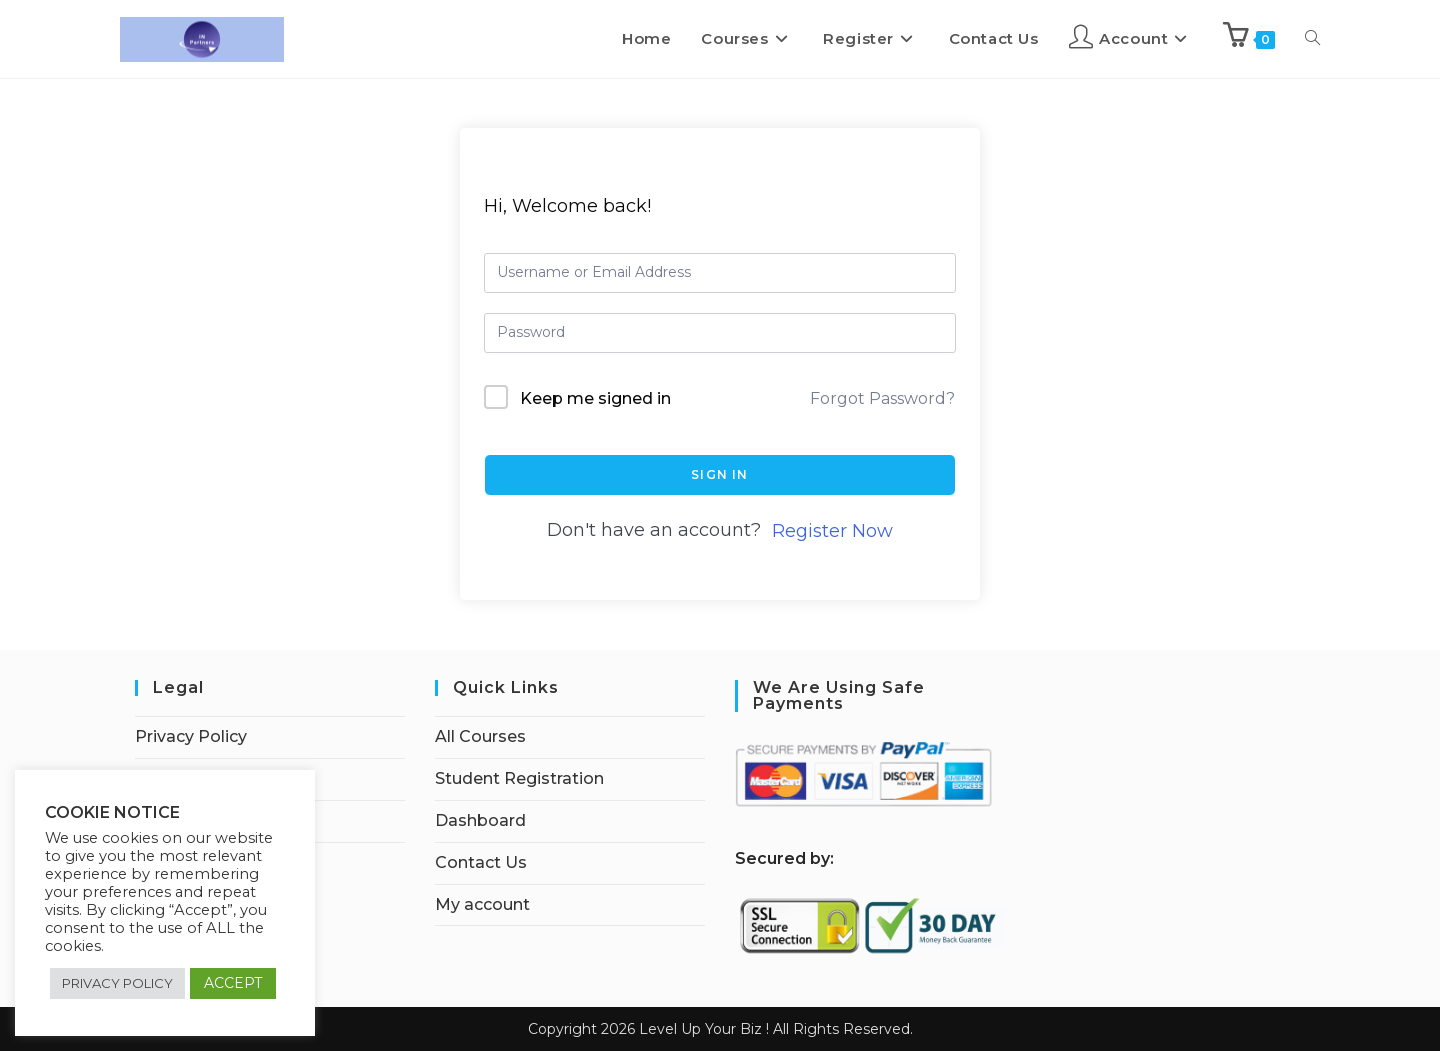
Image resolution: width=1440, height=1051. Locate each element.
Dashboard (480, 820)
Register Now (832, 531)
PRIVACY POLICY (117, 983)
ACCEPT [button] (233, 983)
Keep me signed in (595, 398)
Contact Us (481, 862)
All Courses (480, 736)
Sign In (719, 474)
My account (482, 904)
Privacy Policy (191, 736)
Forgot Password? (882, 398)
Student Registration (519, 778)
